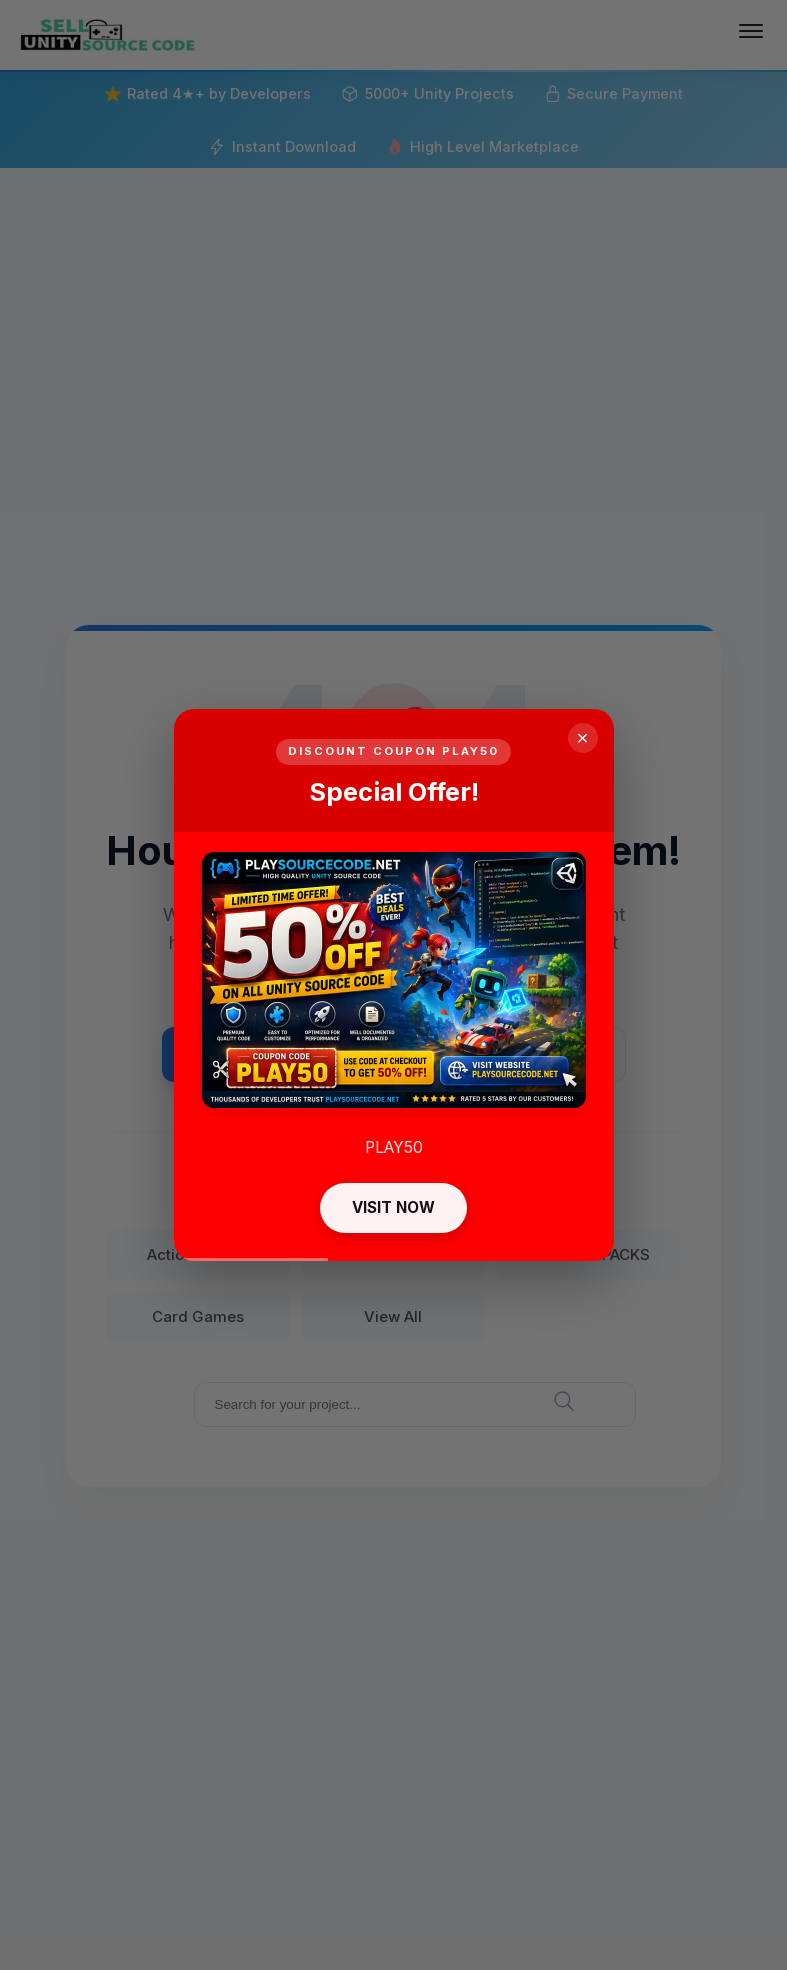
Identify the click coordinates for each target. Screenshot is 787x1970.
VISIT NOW (393, 1207)
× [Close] (582, 737)
